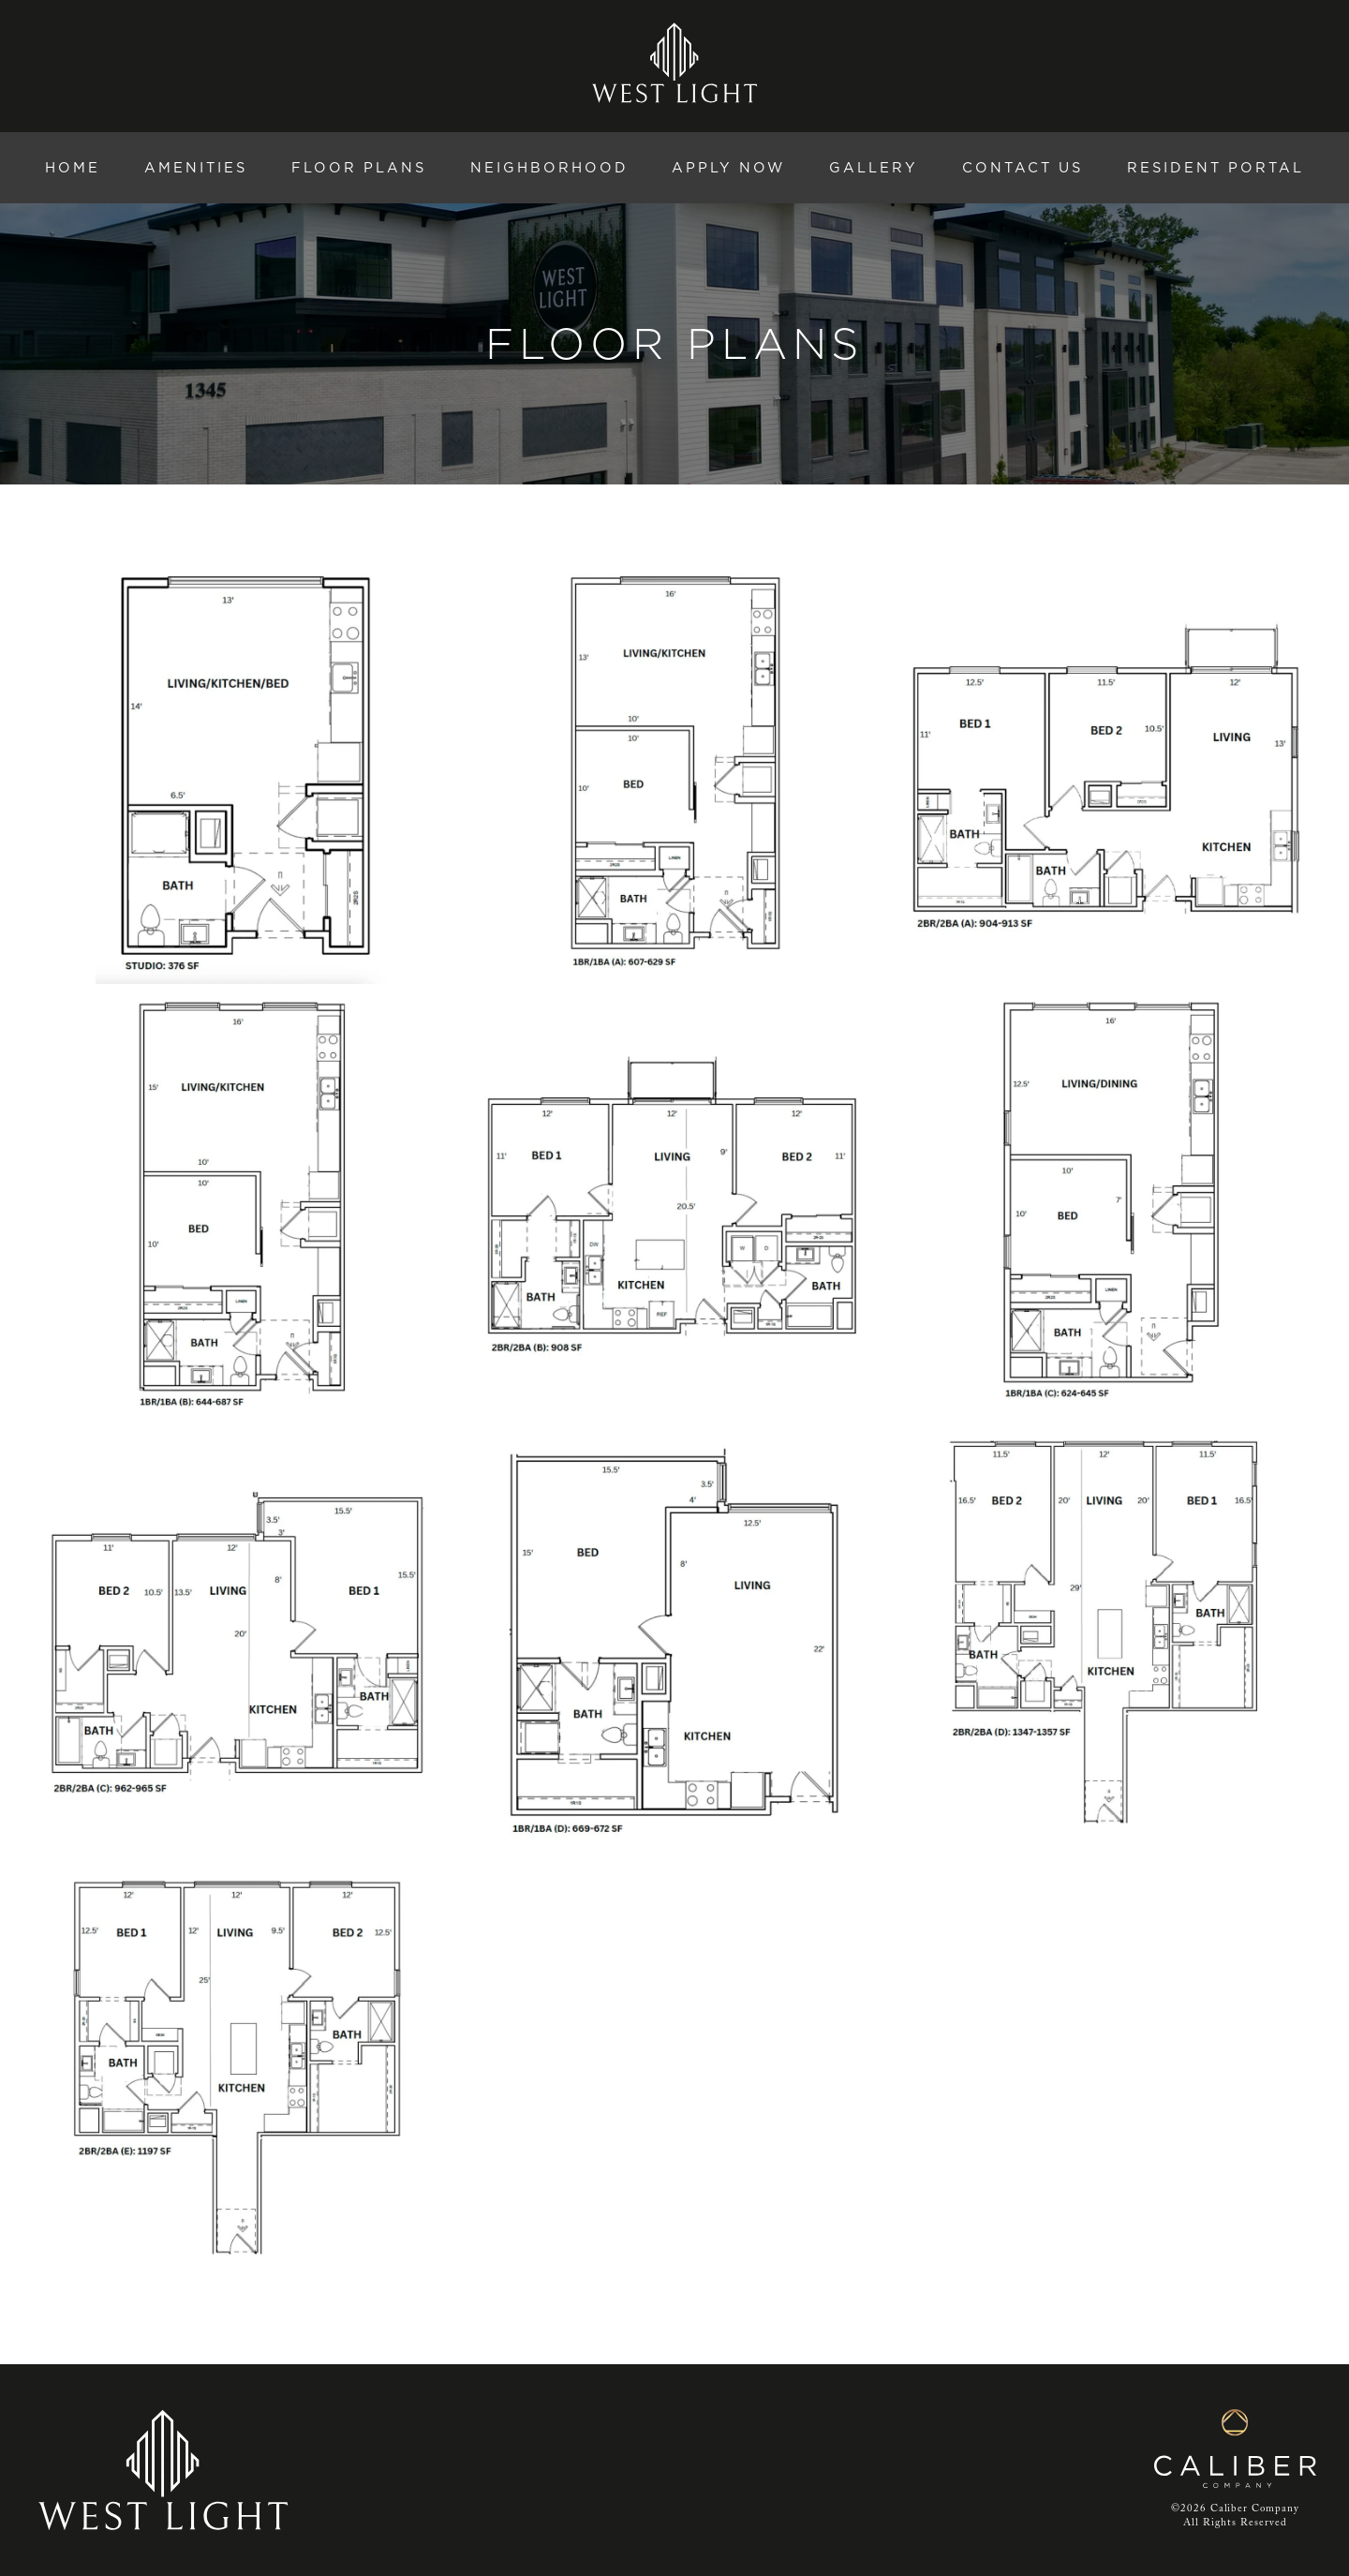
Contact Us (1022, 168)
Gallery (873, 168)
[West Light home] (674, 63)
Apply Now (728, 168)
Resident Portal (1215, 168)
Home (72, 168)
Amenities (195, 168)
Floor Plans (358, 168)
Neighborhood (549, 168)
